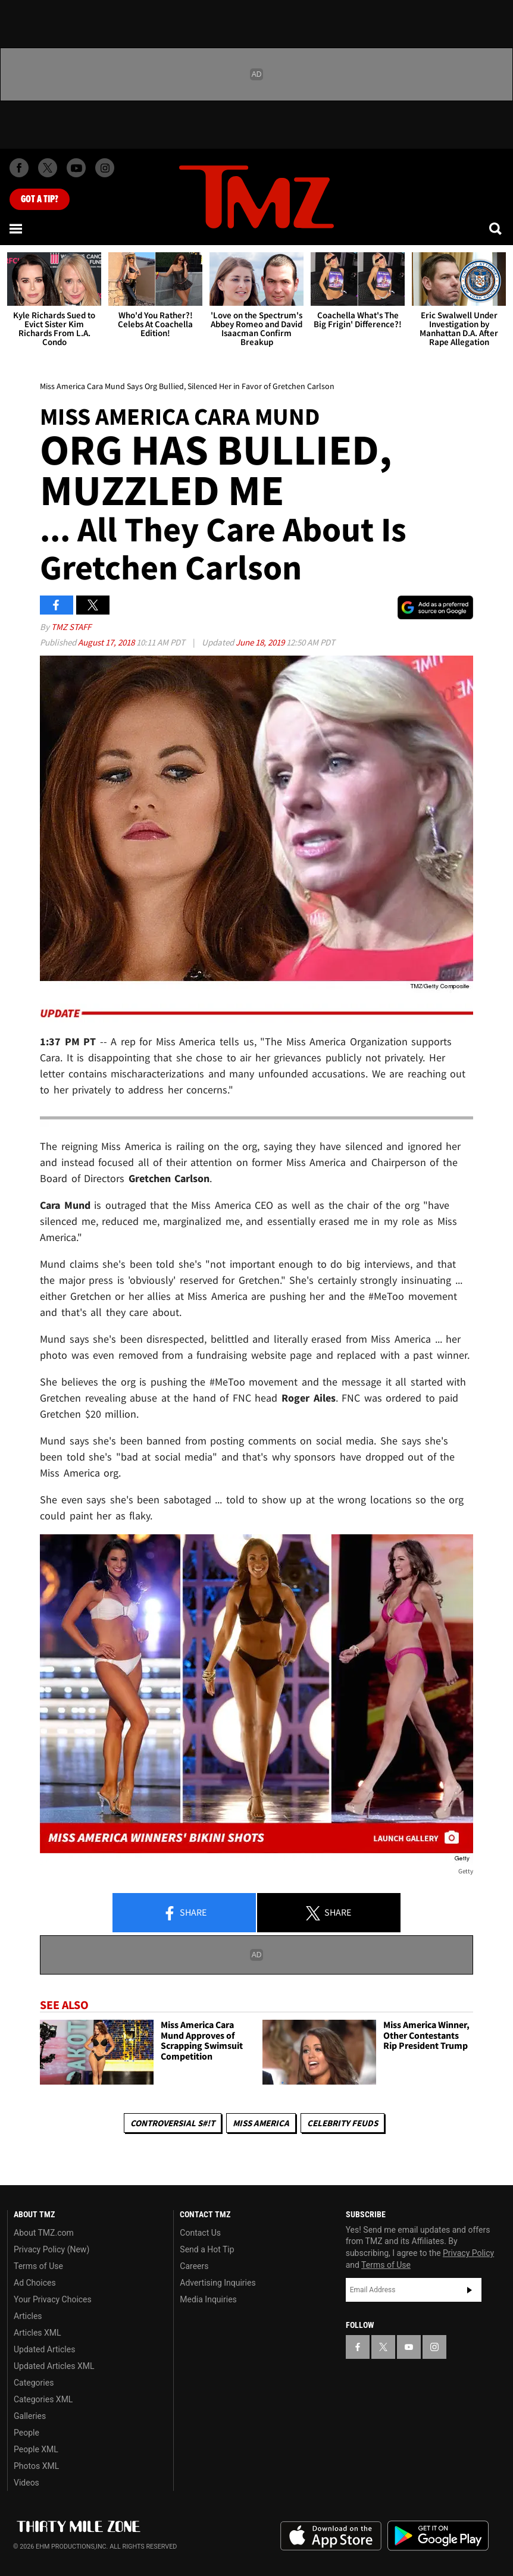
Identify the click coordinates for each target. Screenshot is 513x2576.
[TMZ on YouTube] (409, 2347)
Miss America (261, 2123)
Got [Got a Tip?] (39, 199)
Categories (34, 2382)
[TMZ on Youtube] (76, 167)
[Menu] (16, 228)
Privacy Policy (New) (51, 2249)
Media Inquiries (208, 2299)
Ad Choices (35, 2282)
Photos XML (36, 2466)
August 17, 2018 (107, 642)
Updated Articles (44, 2349)
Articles (28, 2316)
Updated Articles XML (54, 2366)
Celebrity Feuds (342, 2123)
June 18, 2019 (261, 642)
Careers (194, 2266)
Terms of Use (38, 2266)
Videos (26, 2482)
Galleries (30, 2416)
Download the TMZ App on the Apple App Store (330, 2536)
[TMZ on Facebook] (19, 167)
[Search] (496, 228)
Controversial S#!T (172, 2123)
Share (184, 1913)
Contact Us (200, 2232)
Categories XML (43, 2399)
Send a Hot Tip (207, 2249)
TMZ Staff (71, 626)
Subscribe (469, 2290)
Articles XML (37, 2332)
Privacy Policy (468, 2253)
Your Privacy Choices (53, 2299)
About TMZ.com (44, 2232)
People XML (36, 2449)
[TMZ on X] (47, 167)
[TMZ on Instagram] (104, 167)
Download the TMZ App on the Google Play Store (438, 2536)
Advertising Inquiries (217, 2282)
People (26, 2432)
